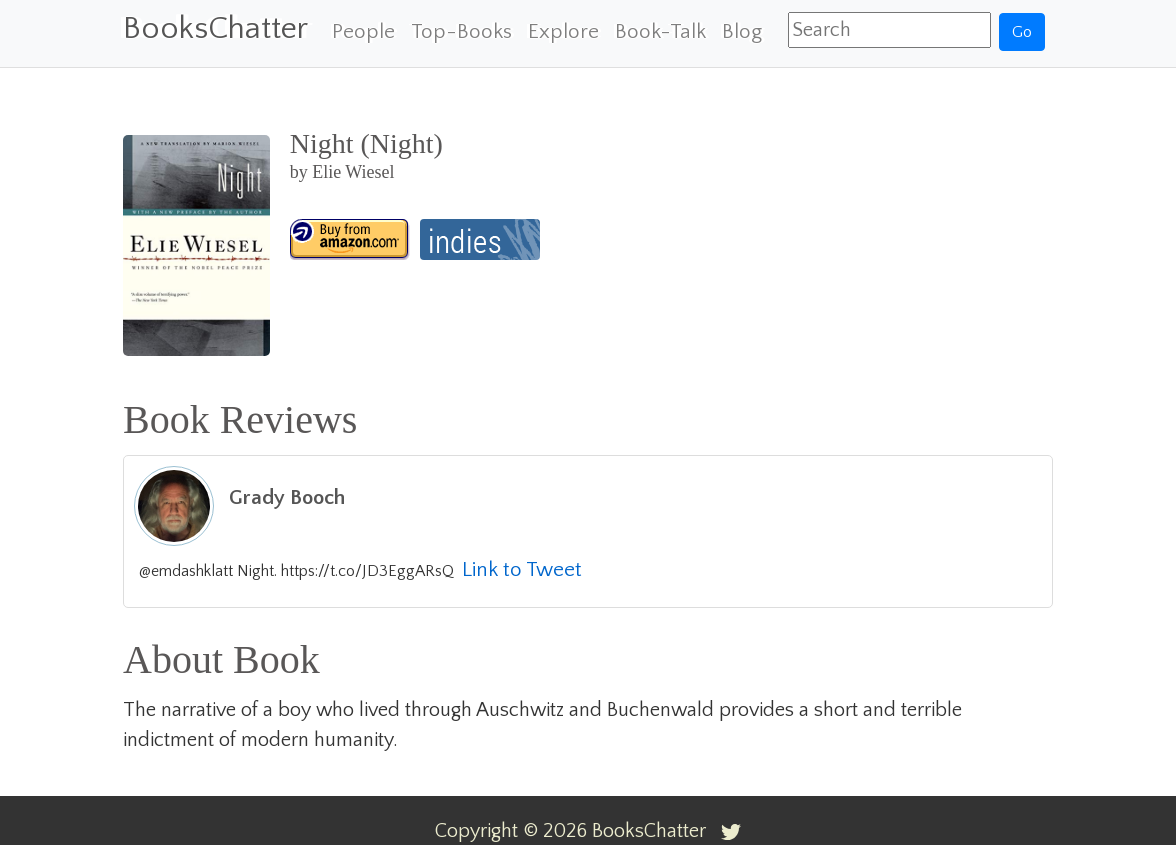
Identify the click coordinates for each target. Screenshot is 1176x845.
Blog (742, 31)
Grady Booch (287, 497)
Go (1022, 32)
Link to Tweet (522, 569)
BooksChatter (215, 28)
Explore (563, 31)
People (363, 31)
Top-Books (461, 31)
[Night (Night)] (350, 239)
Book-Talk (660, 31)
